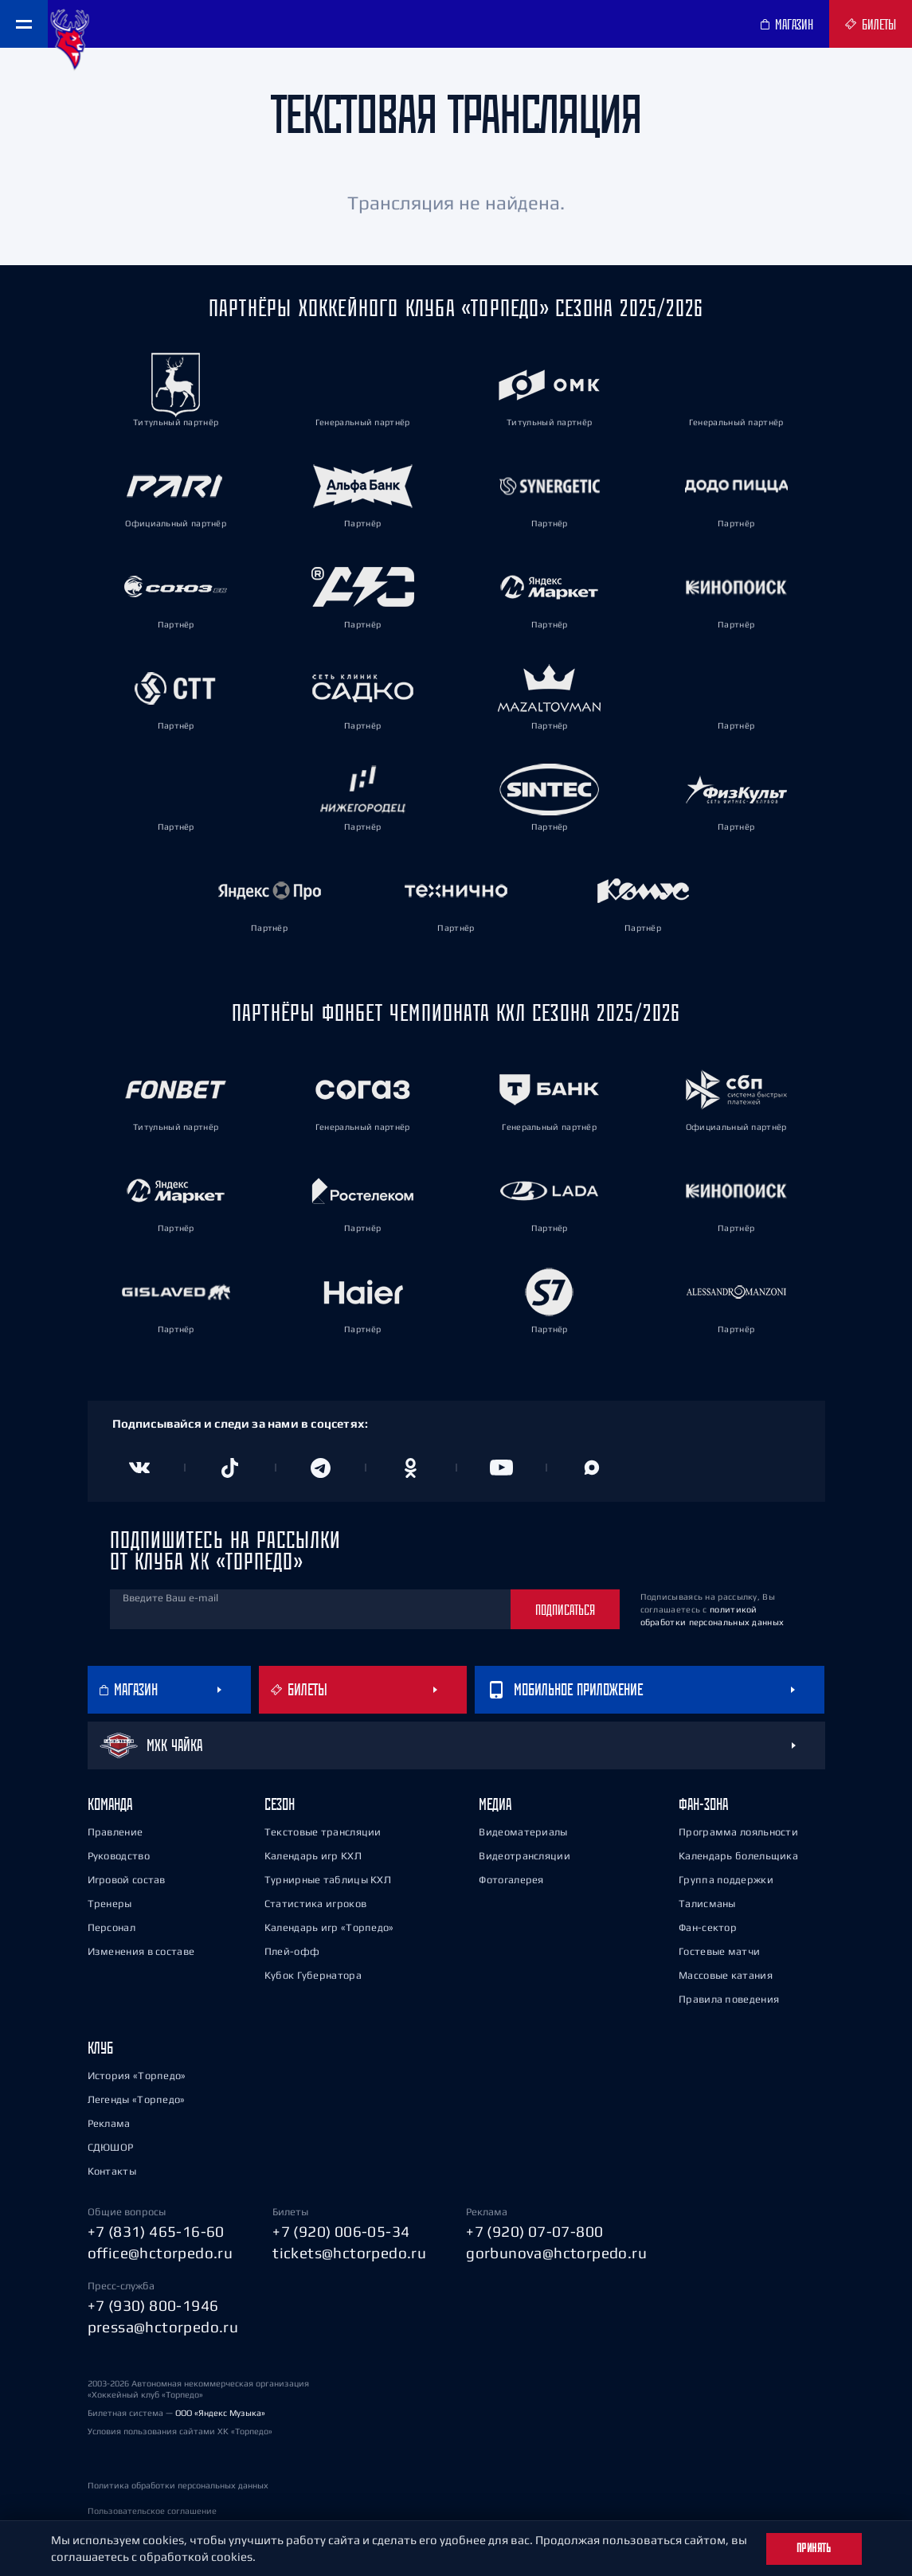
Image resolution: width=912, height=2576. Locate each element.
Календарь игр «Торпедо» (329, 1927)
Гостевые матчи (719, 1951)
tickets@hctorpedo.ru (349, 2252)
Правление (115, 1832)
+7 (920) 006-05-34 (340, 2231)
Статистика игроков (315, 1904)
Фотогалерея (511, 1880)
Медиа (495, 1804)
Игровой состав (127, 1880)
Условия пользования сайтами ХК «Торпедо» (180, 2431)
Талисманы (707, 1904)
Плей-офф (291, 1951)
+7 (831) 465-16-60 (156, 2231)
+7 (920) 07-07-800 (534, 2231)
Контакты (112, 2171)
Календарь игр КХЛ (313, 1856)
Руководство (119, 1856)
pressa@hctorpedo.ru (163, 2327)
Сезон (279, 1804)
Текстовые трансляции (323, 1832)
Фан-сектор (708, 1927)
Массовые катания (726, 1975)
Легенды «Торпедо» (137, 2099)
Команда (110, 1804)
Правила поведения (729, 1999)
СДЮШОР (111, 2147)
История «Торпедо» (137, 2076)
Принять (814, 2548)
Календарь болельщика (738, 1856)
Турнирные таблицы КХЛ (327, 1880)
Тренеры (110, 1904)
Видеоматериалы (523, 1832)
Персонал (111, 1927)
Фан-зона (703, 1804)
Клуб (100, 2048)
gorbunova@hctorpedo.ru (556, 2252)
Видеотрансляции (524, 1856)
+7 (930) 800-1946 (153, 2305)
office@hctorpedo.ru (160, 2252)
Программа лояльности (738, 1832)
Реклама (109, 2123)
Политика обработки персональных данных (178, 2485)
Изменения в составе (141, 1951)
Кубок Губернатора (313, 1975)
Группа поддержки (726, 1880)
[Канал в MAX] (591, 1467)
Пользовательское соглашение (152, 2510)
